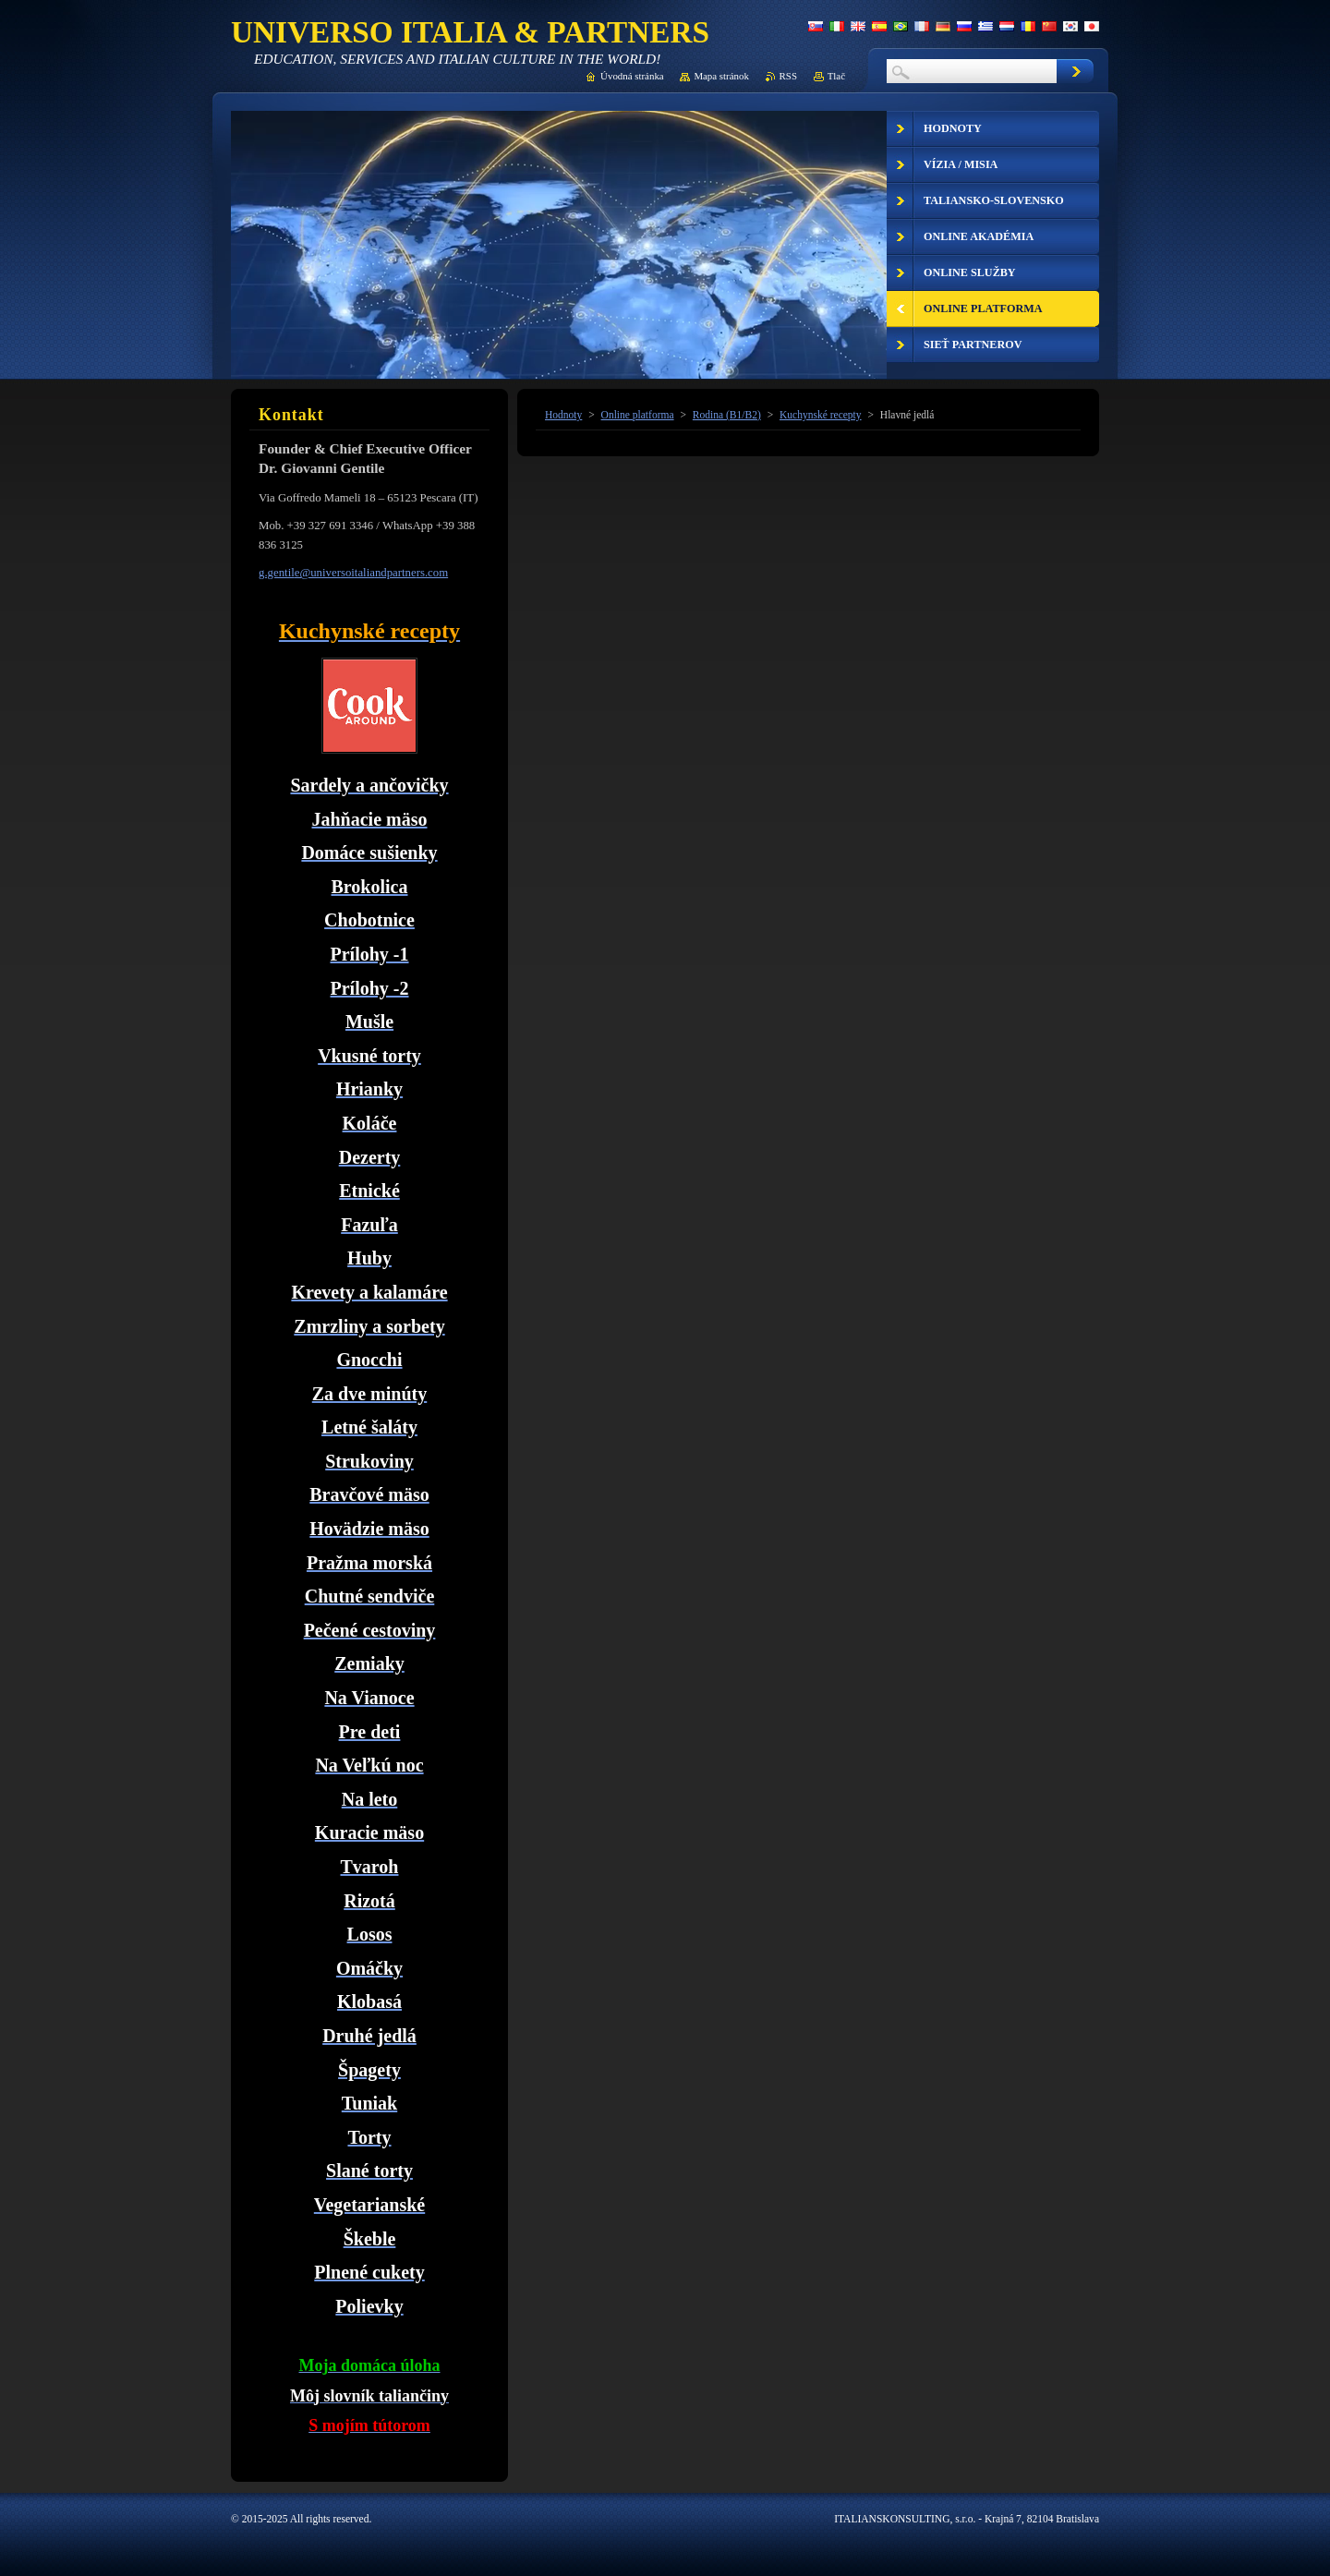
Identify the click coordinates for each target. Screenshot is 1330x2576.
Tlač (836, 75)
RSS (788, 75)
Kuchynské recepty (821, 414)
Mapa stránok (721, 75)
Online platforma (637, 414)
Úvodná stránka (632, 75)
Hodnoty (563, 414)
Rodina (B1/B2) (727, 414)
